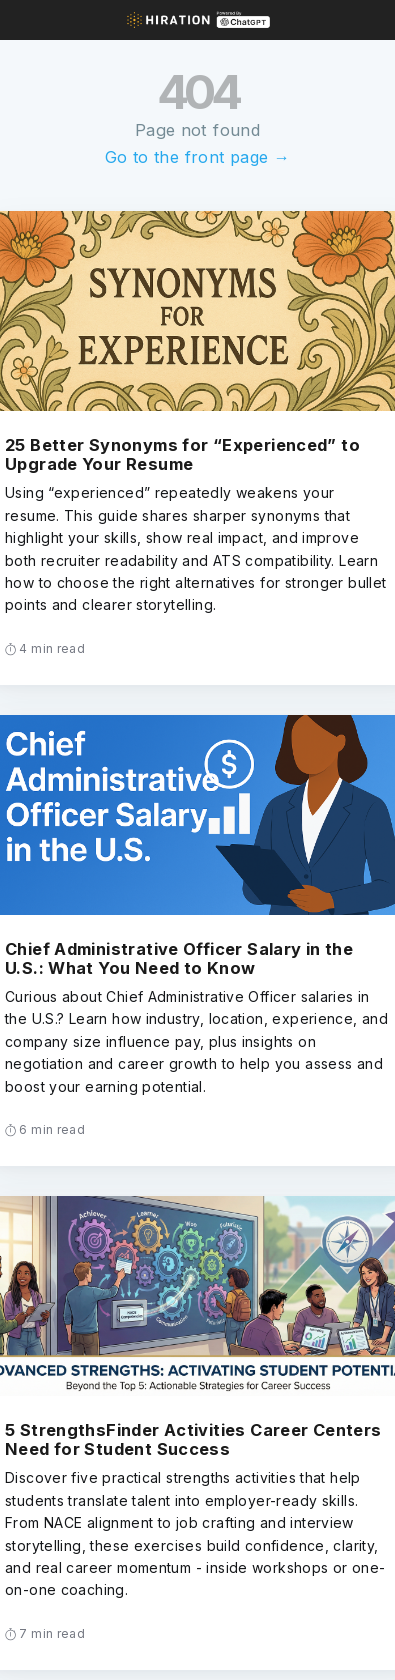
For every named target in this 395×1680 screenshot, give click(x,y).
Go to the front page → (197, 157)
